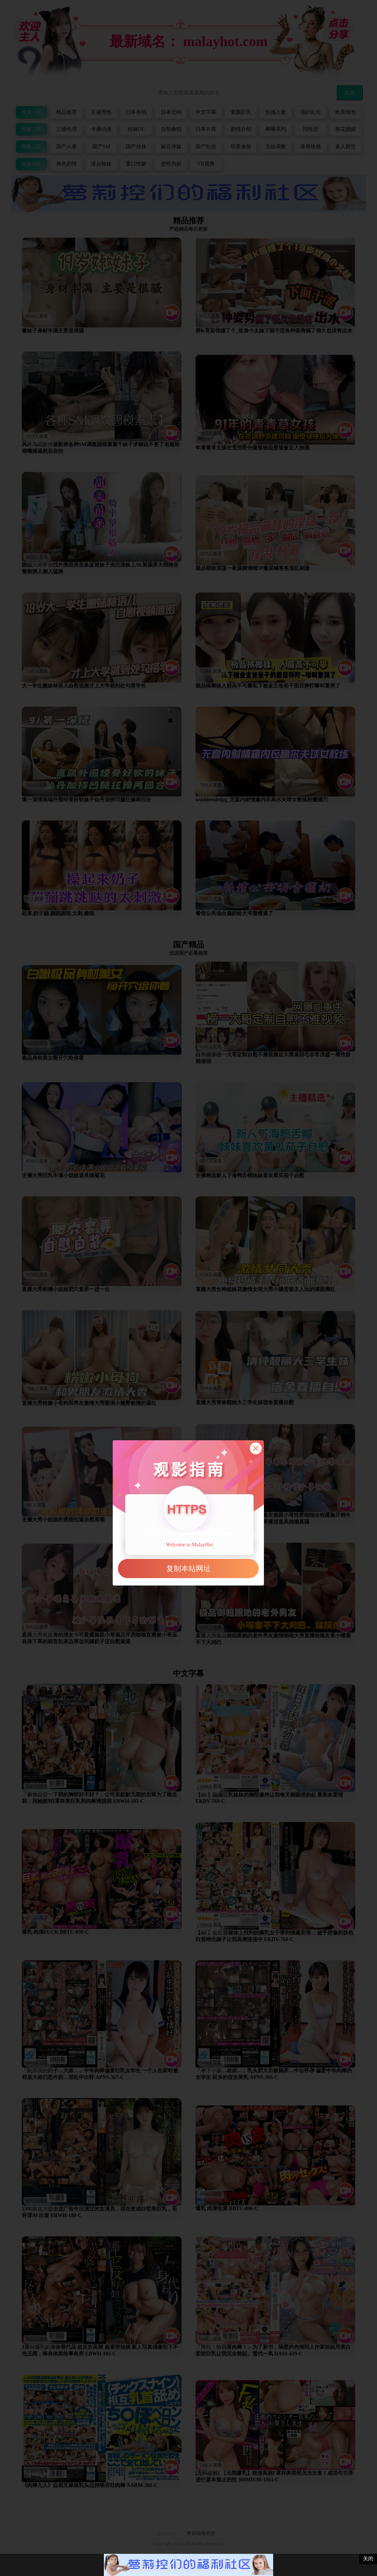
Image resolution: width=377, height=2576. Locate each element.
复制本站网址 (188, 1568)
